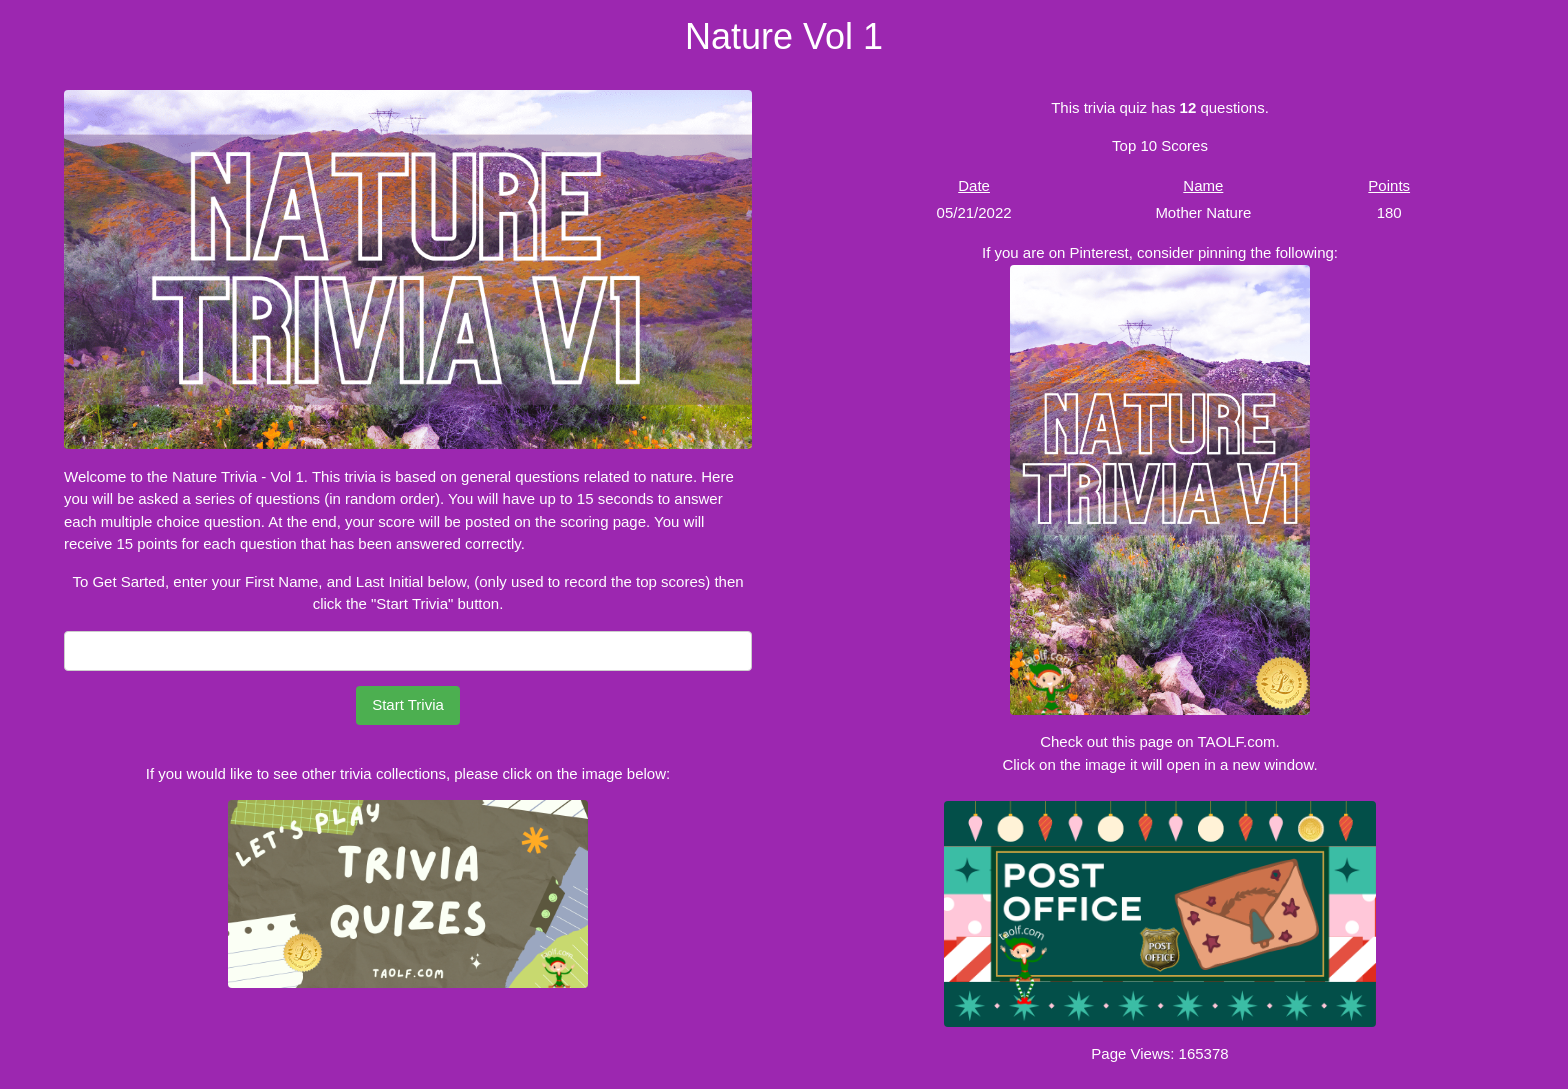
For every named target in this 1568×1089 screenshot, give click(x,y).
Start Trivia (408, 704)
